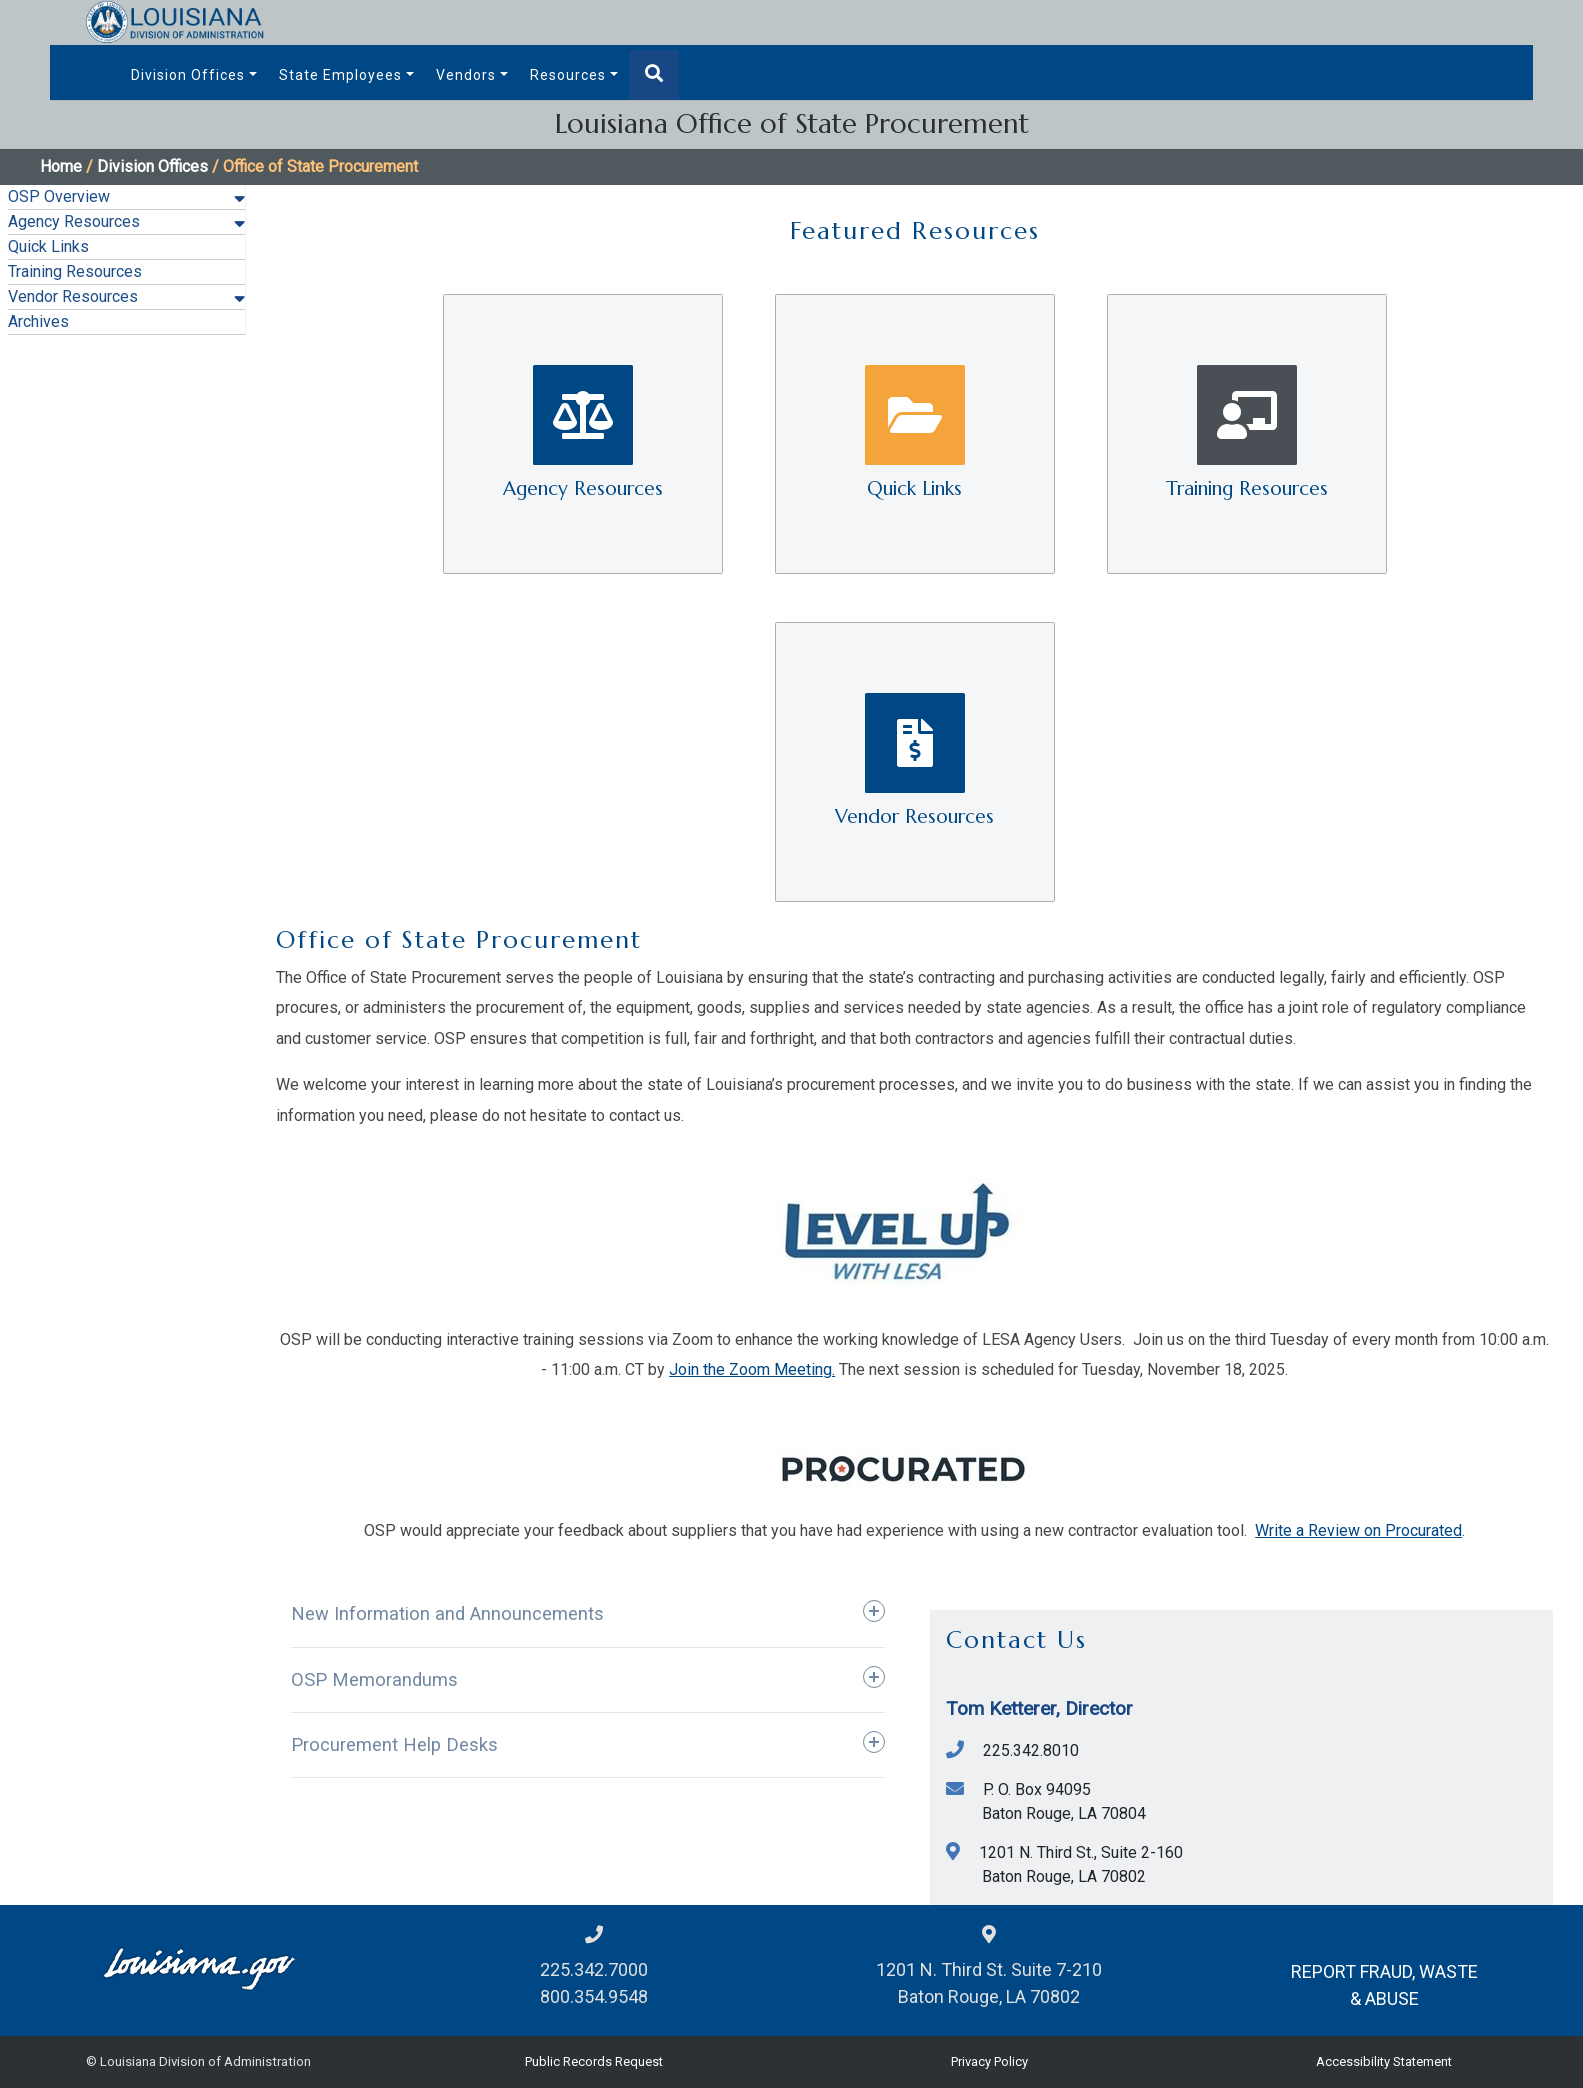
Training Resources (75, 271)
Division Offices (188, 75)
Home (61, 166)
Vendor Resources (73, 296)
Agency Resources (74, 221)
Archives (38, 321)
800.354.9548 (594, 1996)
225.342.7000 (594, 1969)
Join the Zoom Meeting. (752, 1369)
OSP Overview (59, 196)
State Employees (340, 75)
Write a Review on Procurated (1358, 1530)
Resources (568, 75)
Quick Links (48, 246)
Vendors (466, 75)
